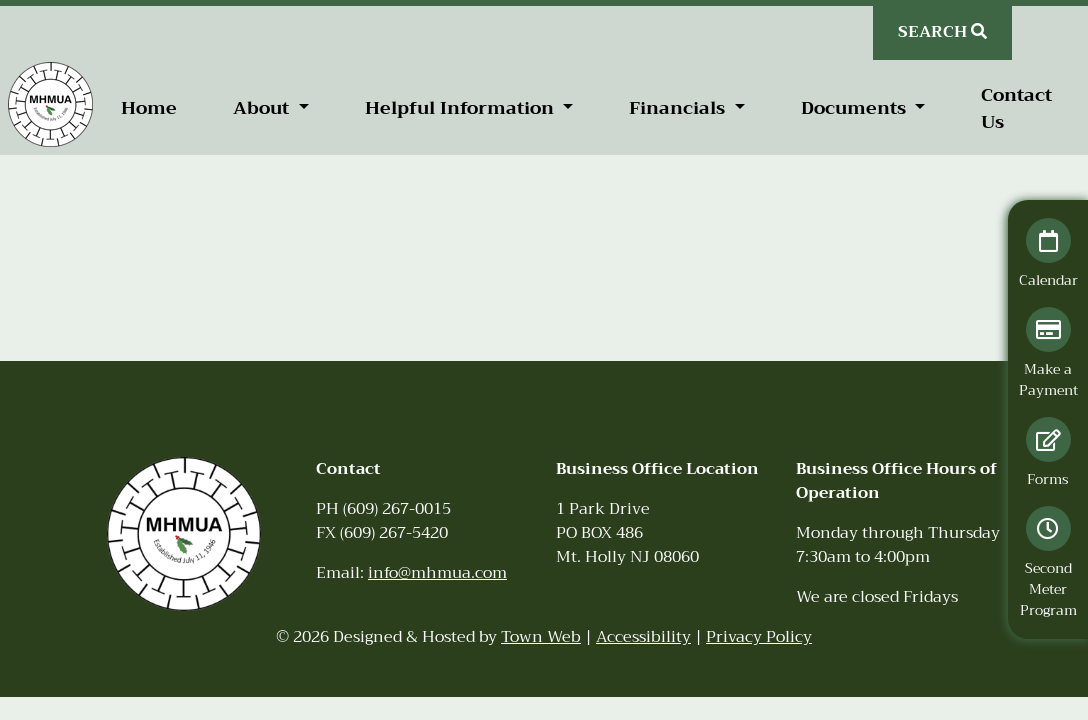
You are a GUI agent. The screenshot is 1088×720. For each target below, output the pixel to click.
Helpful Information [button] (462, 108)
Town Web (541, 637)
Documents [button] (856, 108)
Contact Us (1016, 108)
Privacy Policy (759, 637)
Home (149, 108)
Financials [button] (679, 108)
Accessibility (643, 637)
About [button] (263, 108)
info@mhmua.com (437, 573)
